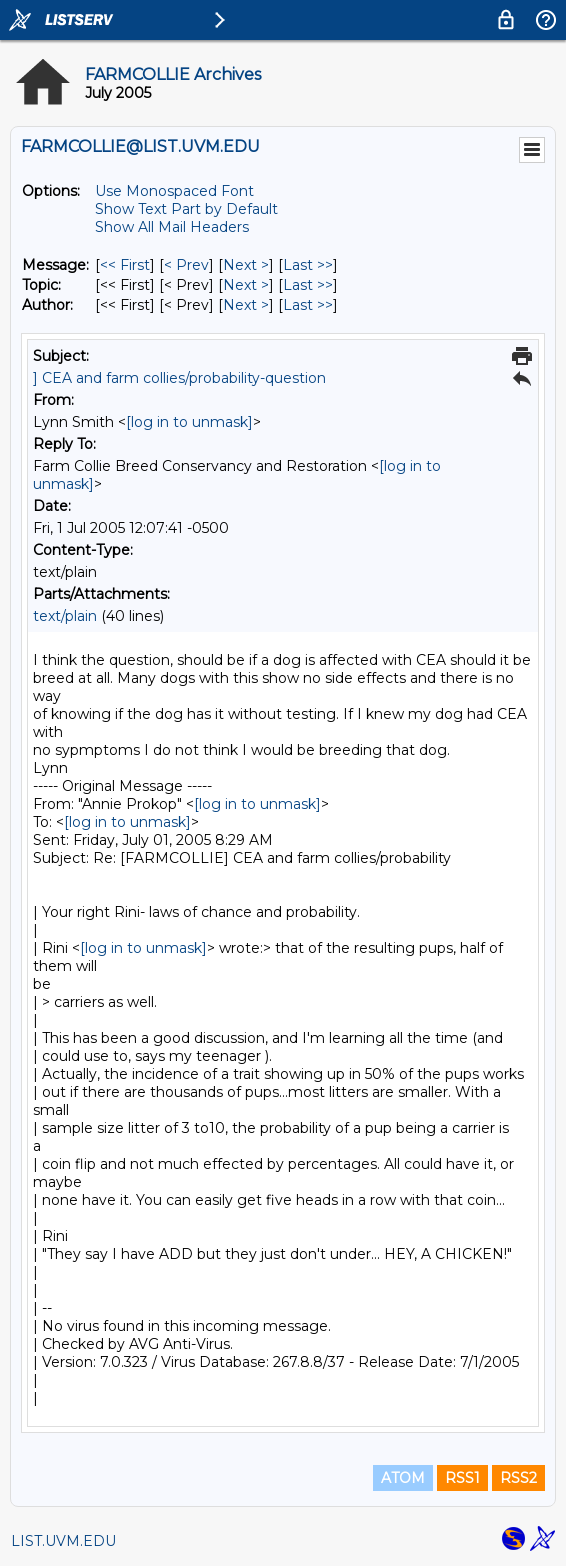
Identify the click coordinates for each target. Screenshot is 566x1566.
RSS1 (462, 1478)
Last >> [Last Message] (308, 265)
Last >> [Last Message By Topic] (308, 285)
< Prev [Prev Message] (186, 265)
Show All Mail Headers (172, 227)
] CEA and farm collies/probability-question (179, 378)
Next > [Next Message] (246, 265)
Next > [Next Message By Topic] (246, 285)
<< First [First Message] (125, 265)
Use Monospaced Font (174, 191)
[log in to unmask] (189, 422)
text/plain (65, 616)
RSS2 (518, 1478)
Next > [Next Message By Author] (246, 305)
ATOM (403, 1478)
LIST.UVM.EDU (63, 1541)
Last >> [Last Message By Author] (308, 305)
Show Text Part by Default (186, 209)
